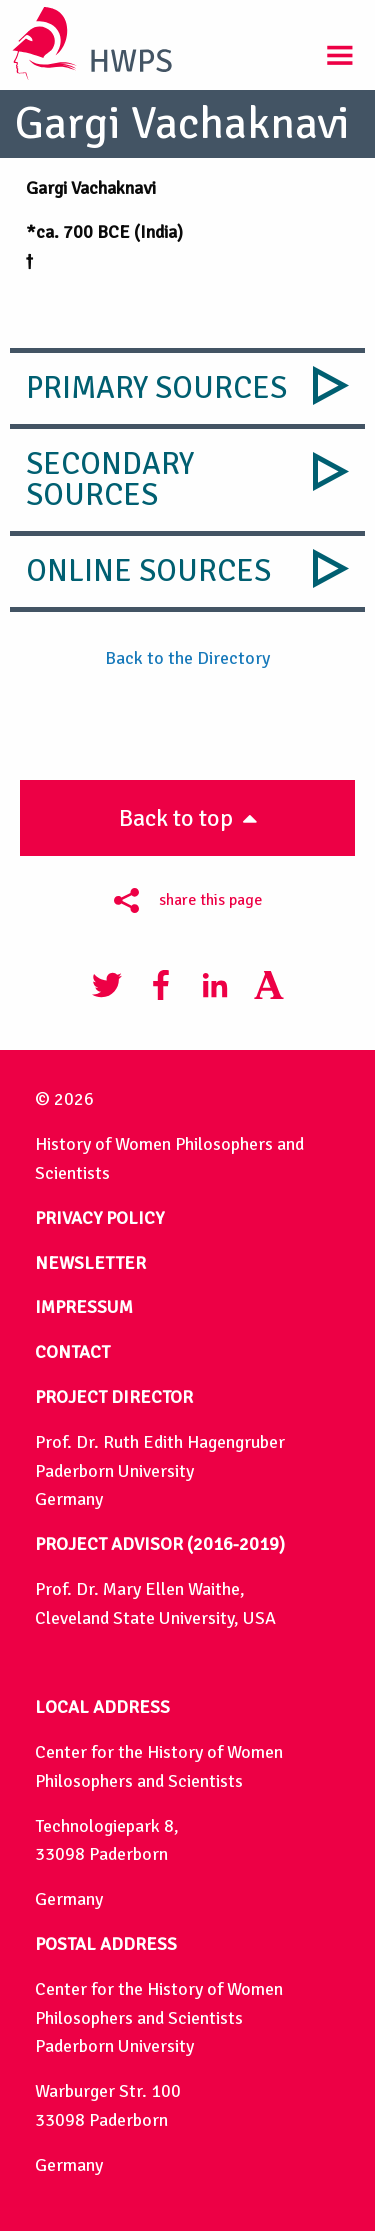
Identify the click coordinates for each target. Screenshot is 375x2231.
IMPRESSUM (84, 1307)
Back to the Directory (187, 658)
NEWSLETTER (90, 1263)
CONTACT (72, 1352)
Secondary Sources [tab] (110, 479)
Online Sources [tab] (148, 571)
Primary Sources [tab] (156, 388)
